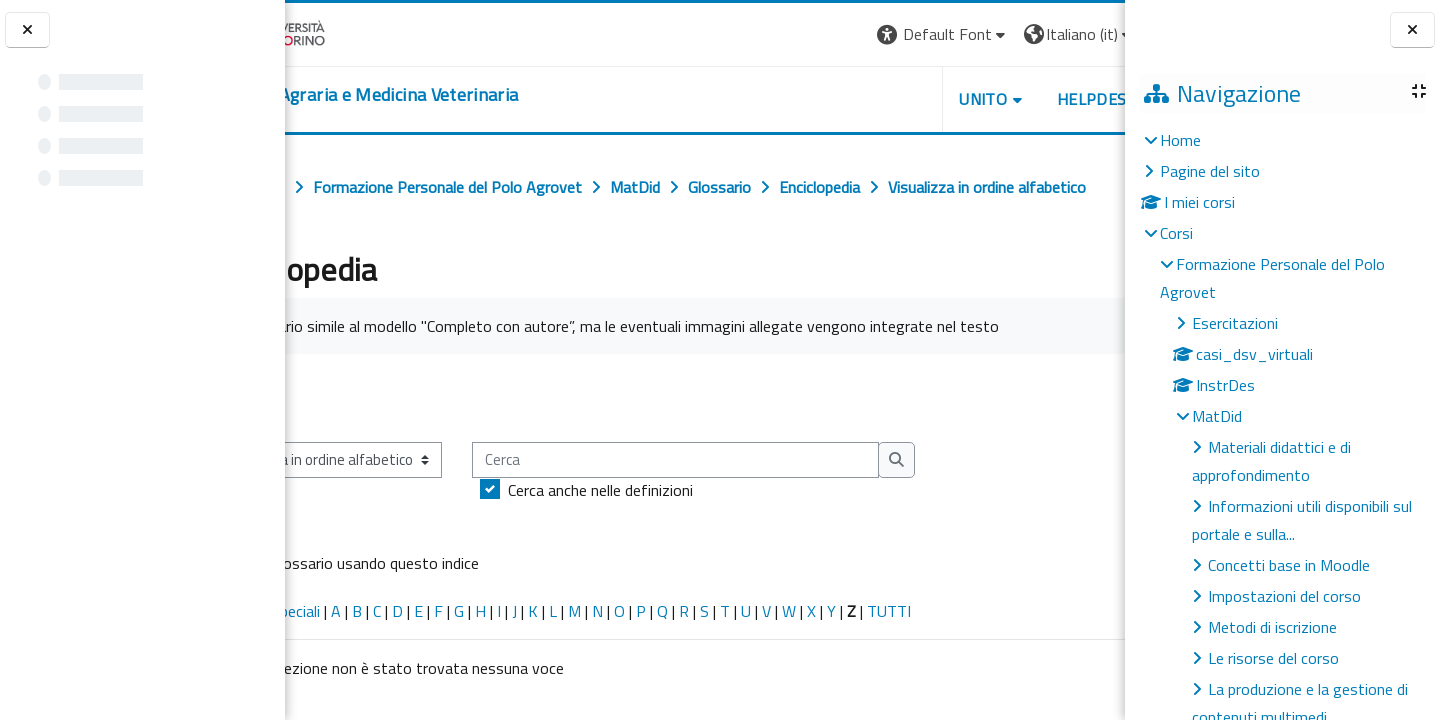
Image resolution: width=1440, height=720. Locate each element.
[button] (850, 34)
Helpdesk (1004, 99)
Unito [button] (891, 99)
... (1095, 441)
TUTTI (973, 655)
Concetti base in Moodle (1289, 565)
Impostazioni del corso (1284, 596)
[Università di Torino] (347, 32)
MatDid (1217, 416)
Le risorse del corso (1273, 658)
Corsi (1176, 233)
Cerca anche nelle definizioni (684, 534)
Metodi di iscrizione (1272, 627)
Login (1090, 34)
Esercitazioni (1235, 323)
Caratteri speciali (348, 655)
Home (1180, 140)
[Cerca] (759, 504)
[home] (445, 95)
